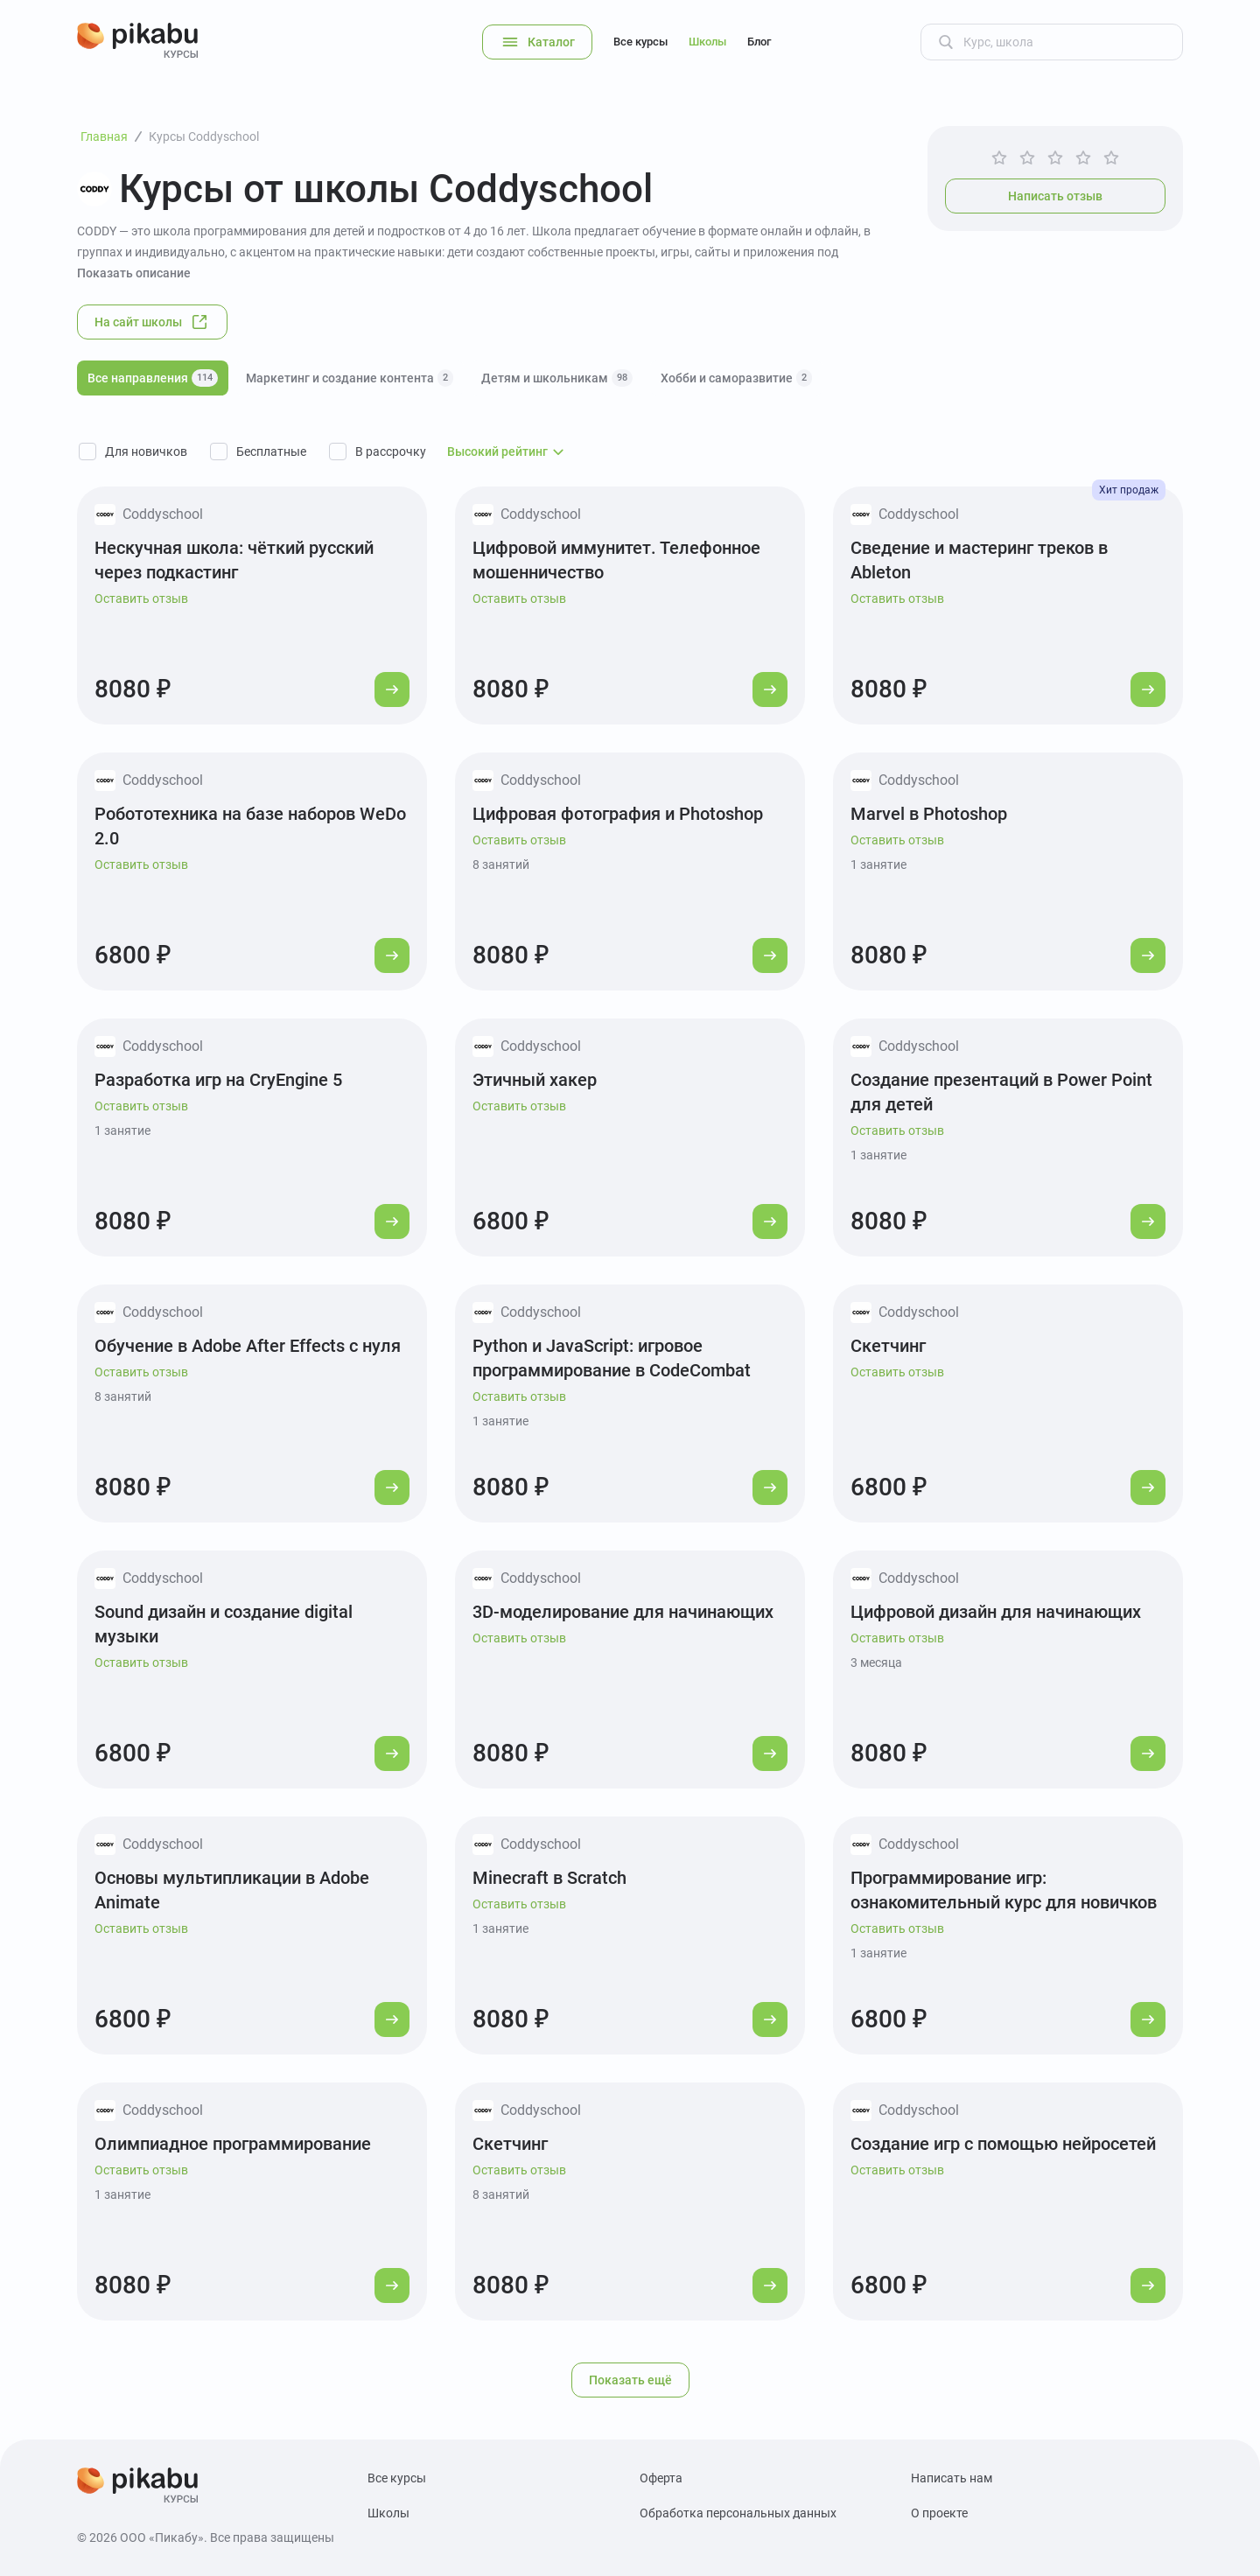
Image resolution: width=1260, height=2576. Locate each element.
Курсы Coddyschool (204, 137)
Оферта (661, 2478)
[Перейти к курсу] (392, 689)
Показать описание (134, 273)
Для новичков (146, 451)
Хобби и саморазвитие (736, 378)
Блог (759, 41)
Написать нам (951, 2478)
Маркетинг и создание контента (349, 378)
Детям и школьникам (557, 378)
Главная (104, 137)
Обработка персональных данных (738, 2513)
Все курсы (640, 41)
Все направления (153, 378)
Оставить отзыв (141, 599)
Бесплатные (271, 451)
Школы (707, 41)
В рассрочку (390, 451)
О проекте (939, 2513)
